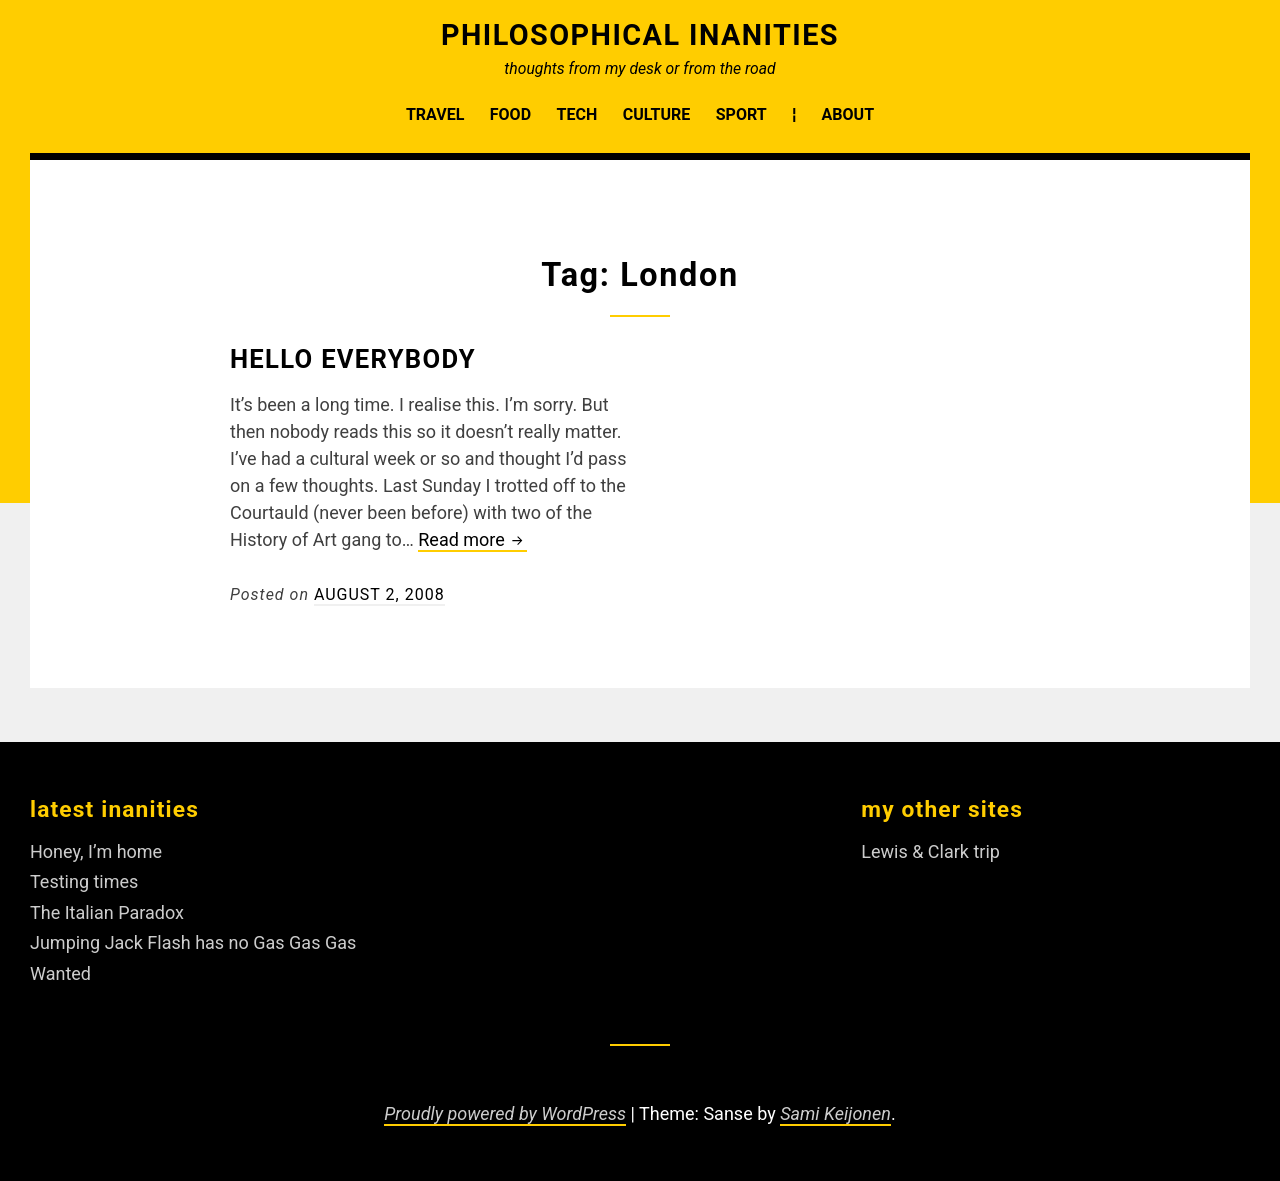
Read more (472, 540)
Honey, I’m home (96, 851)
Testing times (84, 881)
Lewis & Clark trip (930, 851)
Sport (741, 114)
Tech (577, 114)
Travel (435, 114)
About (848, 114)
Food (510, 114)
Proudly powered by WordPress (505, 1113)
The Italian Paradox (107, 912)
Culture (657, 114)
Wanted (60, 973)
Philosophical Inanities (640, 35)
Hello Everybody (353, 359)
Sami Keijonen (835, 1113)
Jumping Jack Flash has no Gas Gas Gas (193, 942)
